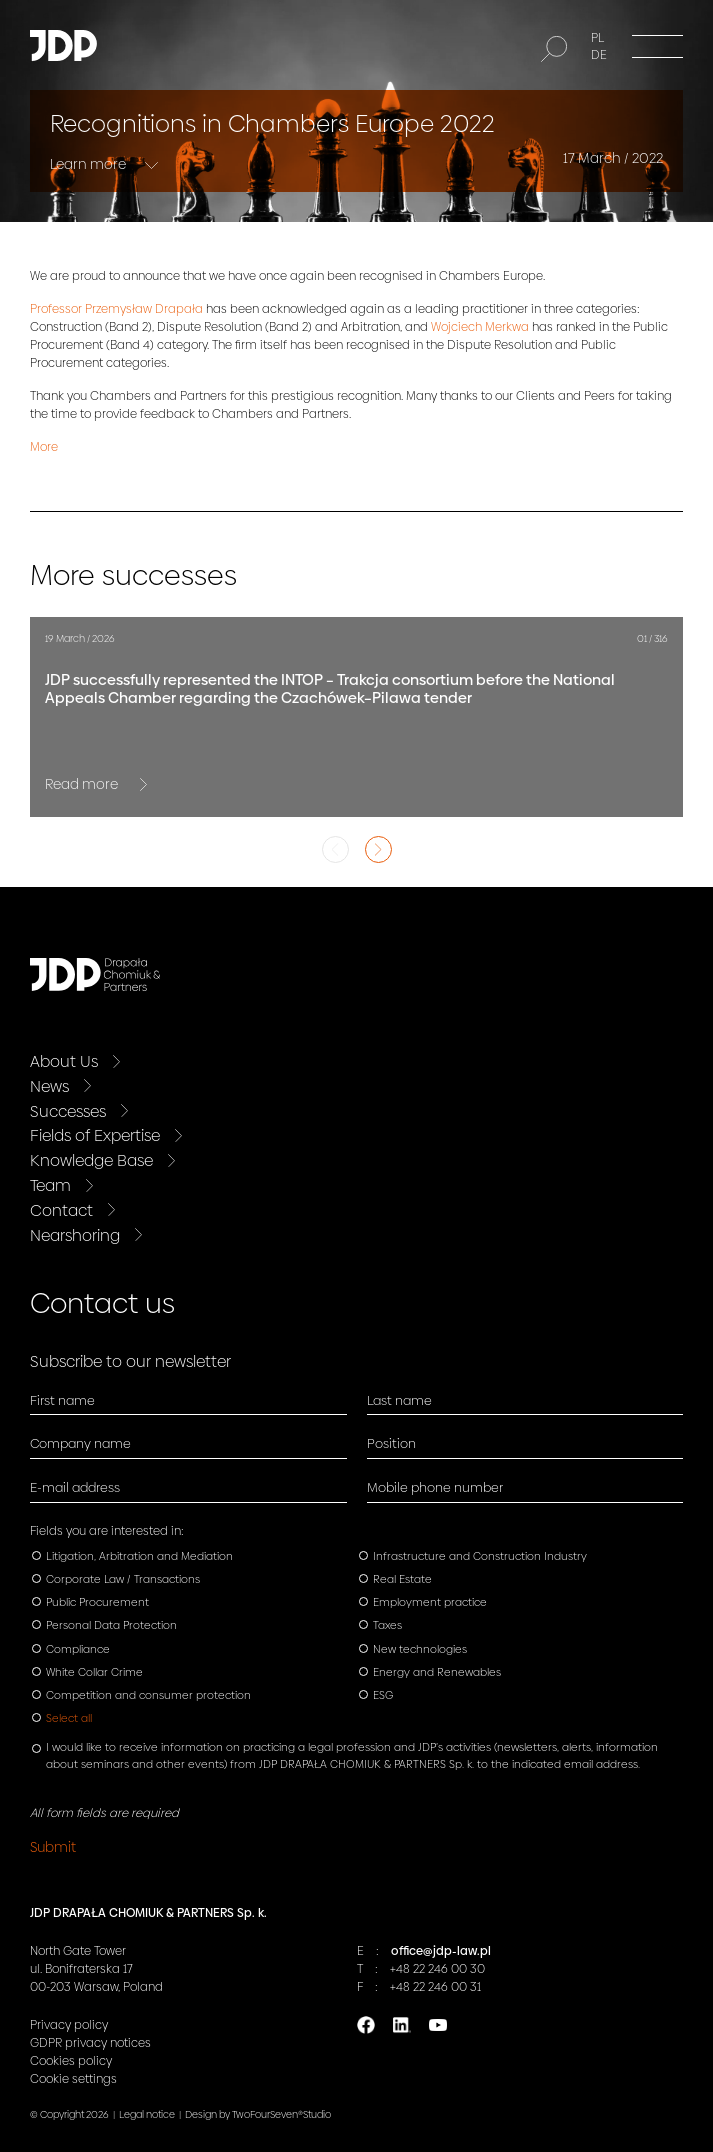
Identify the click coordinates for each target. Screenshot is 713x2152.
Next (378, 849)
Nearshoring (75, 1235)
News (49, 1086)
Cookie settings (73, 2079)
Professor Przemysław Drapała (116, 309)
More (44, 447)
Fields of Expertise (95, 1135)
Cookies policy (71, 2061)
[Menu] (657, 45)
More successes (133, 575)
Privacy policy (69, 2025)
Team (50, 1185)
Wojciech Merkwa (480, 327)
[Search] (554, 49)
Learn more (89, 164)
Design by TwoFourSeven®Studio (258, 2114)
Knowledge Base (91, 1160)
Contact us (102, 1303)
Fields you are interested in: (107, 1531)
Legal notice (147, 2114)
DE (599, 55)
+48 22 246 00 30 (437, 1969)
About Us (64, 1061)
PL (597, 38)
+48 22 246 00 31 (435, 1987)
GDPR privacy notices (90, 2043)
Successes (68, 1111)
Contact (61, 1210)
